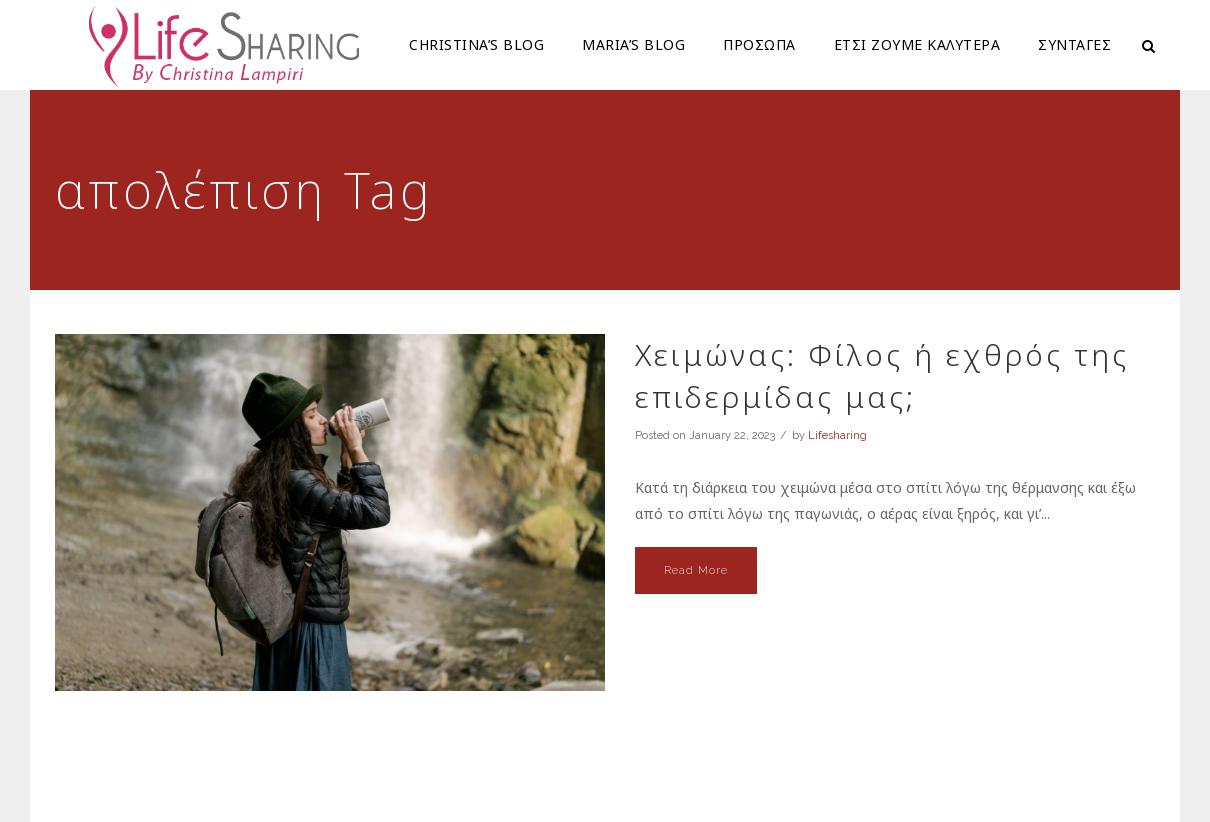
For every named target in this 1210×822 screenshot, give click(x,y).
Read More (696, 570)
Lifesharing (837, 435)
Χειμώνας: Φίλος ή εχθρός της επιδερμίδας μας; (882, 375)
